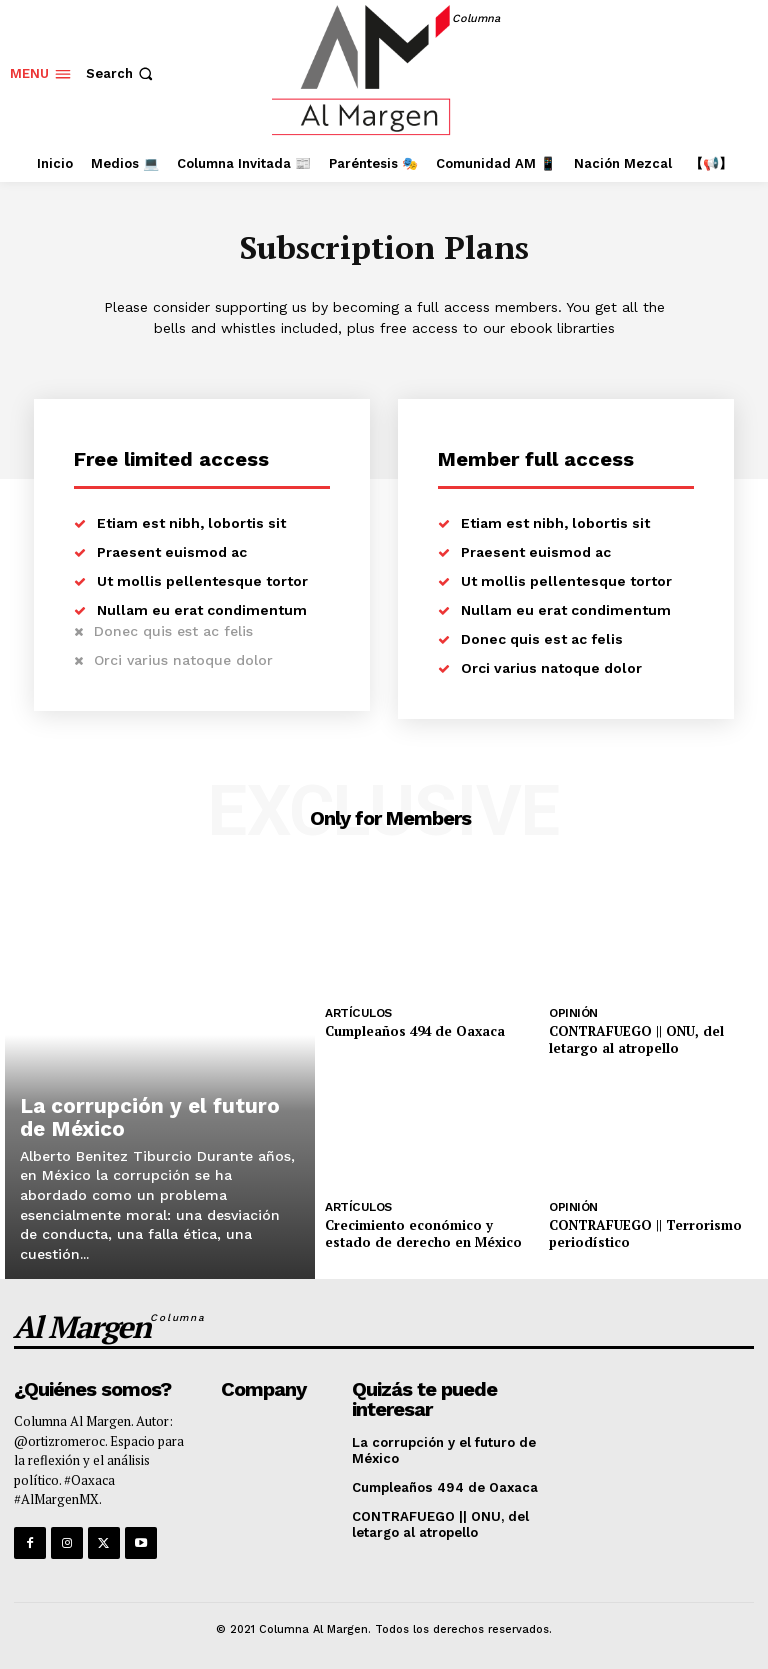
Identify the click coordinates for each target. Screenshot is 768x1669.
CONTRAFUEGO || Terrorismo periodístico (645, 1232)
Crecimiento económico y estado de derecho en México (421, 1232)
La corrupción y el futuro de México (157, 1119)
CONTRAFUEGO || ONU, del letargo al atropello (635, 1039)
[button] (121, 73)
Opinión (573, 1013)
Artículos (358, 1013)
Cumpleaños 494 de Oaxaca (414, 1031)
